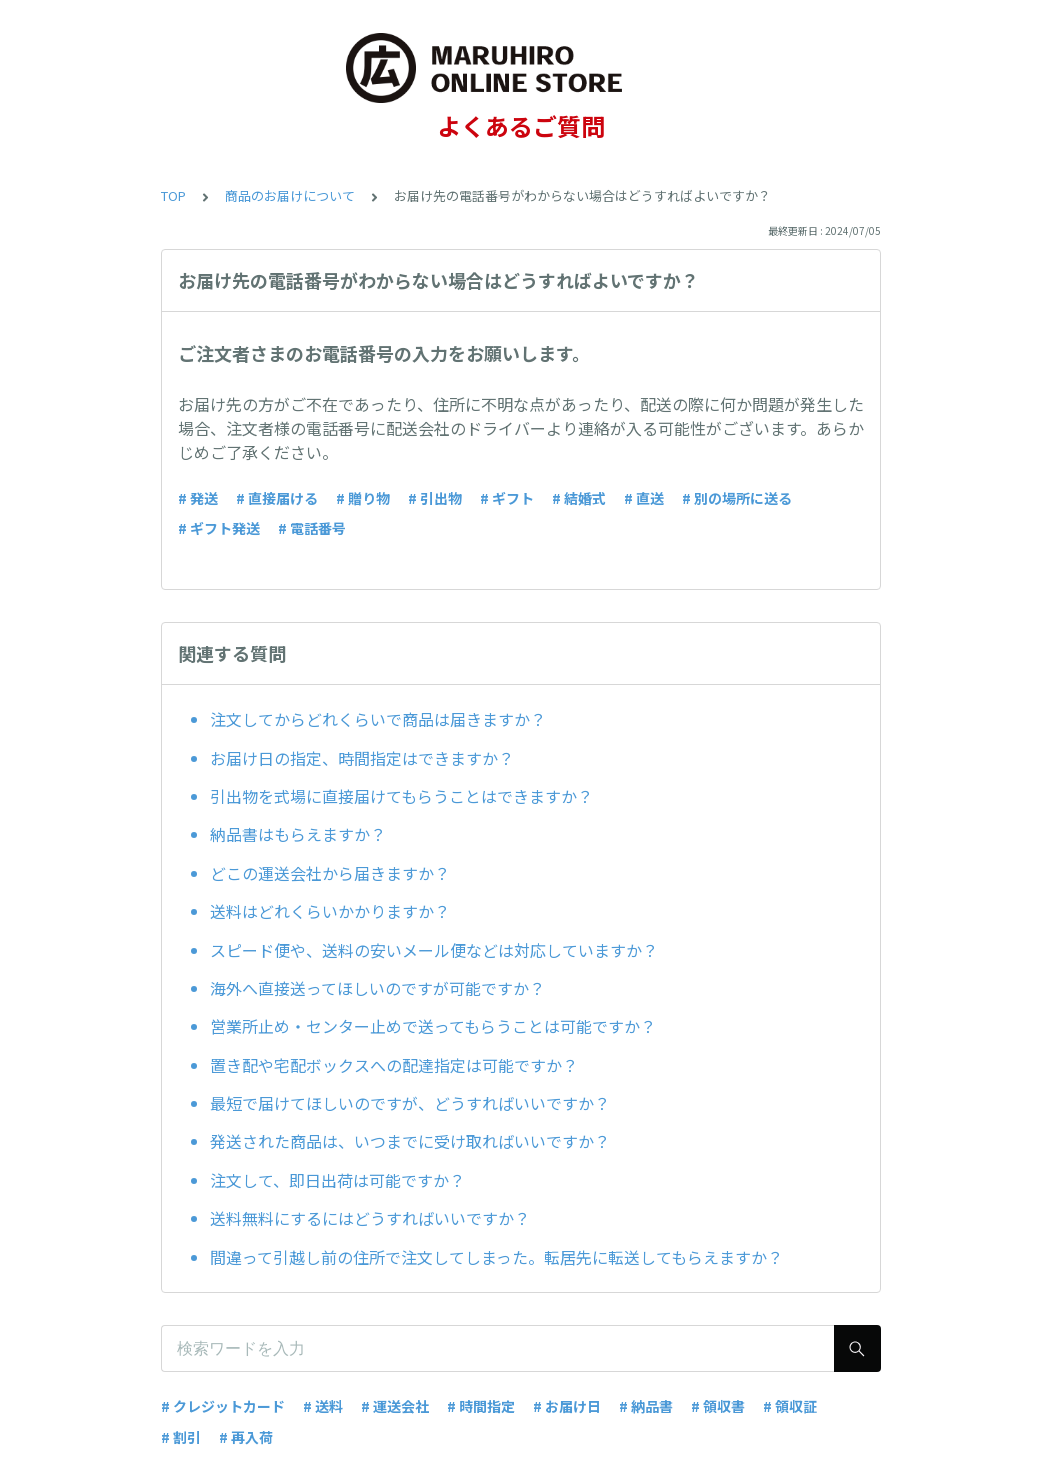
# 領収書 (718, 1406)
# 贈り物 (363, 498)
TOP (173, 195)
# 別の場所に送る (737, 498)
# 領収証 (790, 1406)
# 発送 (198, 498)
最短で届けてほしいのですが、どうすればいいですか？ (410, 1103)
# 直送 (644, 498)
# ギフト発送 (219, 528)
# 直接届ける (277, 498)
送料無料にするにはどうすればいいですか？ (370, 1218)
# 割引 (181, 1437)
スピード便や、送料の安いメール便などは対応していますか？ (434, 950)
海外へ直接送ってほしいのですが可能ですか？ (377, 988)
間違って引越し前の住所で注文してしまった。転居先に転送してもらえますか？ (496, 1257)
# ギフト (507, 498)
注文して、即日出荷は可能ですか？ (337, 1180)
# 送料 (323, 1406)
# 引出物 (435, 498)
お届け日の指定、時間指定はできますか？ (362, 758)
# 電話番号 (312, 528)
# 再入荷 (246, 1437)
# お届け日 (567, 1406)
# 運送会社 (395, 1406)
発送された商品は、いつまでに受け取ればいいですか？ (410, 1141)
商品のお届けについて (290, 195)
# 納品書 (646, 1406)
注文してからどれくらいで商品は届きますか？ (378, 719)
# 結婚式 (579, 498)
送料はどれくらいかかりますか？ (330, 911)
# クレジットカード (223, 1406)
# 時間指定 (481, 1406)
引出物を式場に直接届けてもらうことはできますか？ (401, 796)
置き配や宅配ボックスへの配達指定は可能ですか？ (394, 1065)
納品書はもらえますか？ (298, 834)
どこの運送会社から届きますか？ (330, 873)
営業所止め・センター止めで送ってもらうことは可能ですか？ (433, 1026)
